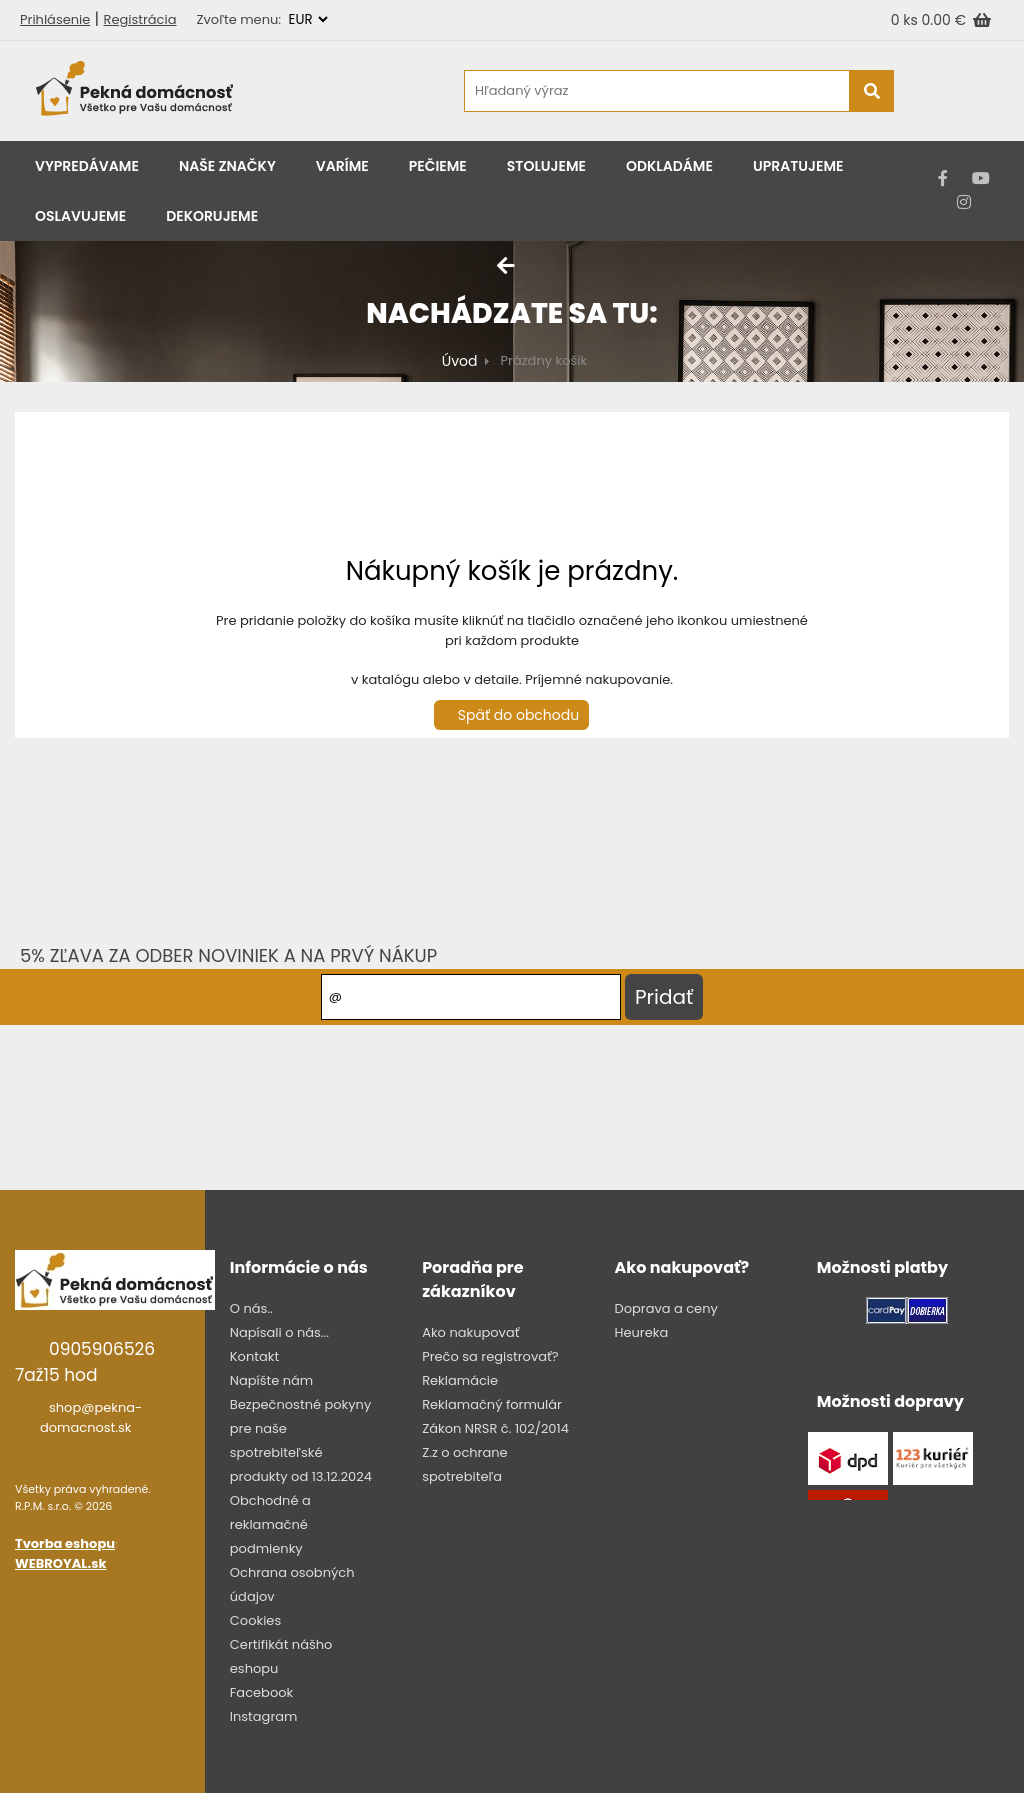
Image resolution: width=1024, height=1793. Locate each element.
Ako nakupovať (470, 1332)
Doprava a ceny (665, 1308)
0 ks (906, 20)
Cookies (255, 1620)
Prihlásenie (55, 19)
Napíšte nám (271, 1380)
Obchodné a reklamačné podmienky (270, 1524)
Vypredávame (87, 166)
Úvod (460, 361)
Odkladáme (669, 166)
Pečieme (438, 166)
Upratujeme (798, 166)
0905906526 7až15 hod (85, 1362)
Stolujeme (546, 166)
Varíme (342, 166)
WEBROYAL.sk (60, 1563)
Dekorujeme (212, 216)
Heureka (641, 1332)
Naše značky (227, 166)
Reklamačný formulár (492, 1404)
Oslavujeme (80, 216)
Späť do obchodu (518, 715)
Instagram (264, 1716)
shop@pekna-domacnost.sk (91, 1417)
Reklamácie (460, 1380)
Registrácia (140, 19)
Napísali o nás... (279, 1332)
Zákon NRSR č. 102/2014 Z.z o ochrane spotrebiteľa (495, 1452)
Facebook (261, 1692)
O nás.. (251, 1308)
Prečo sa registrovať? (490, 1356)
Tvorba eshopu (65, 1543)
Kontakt (254, 1356)
